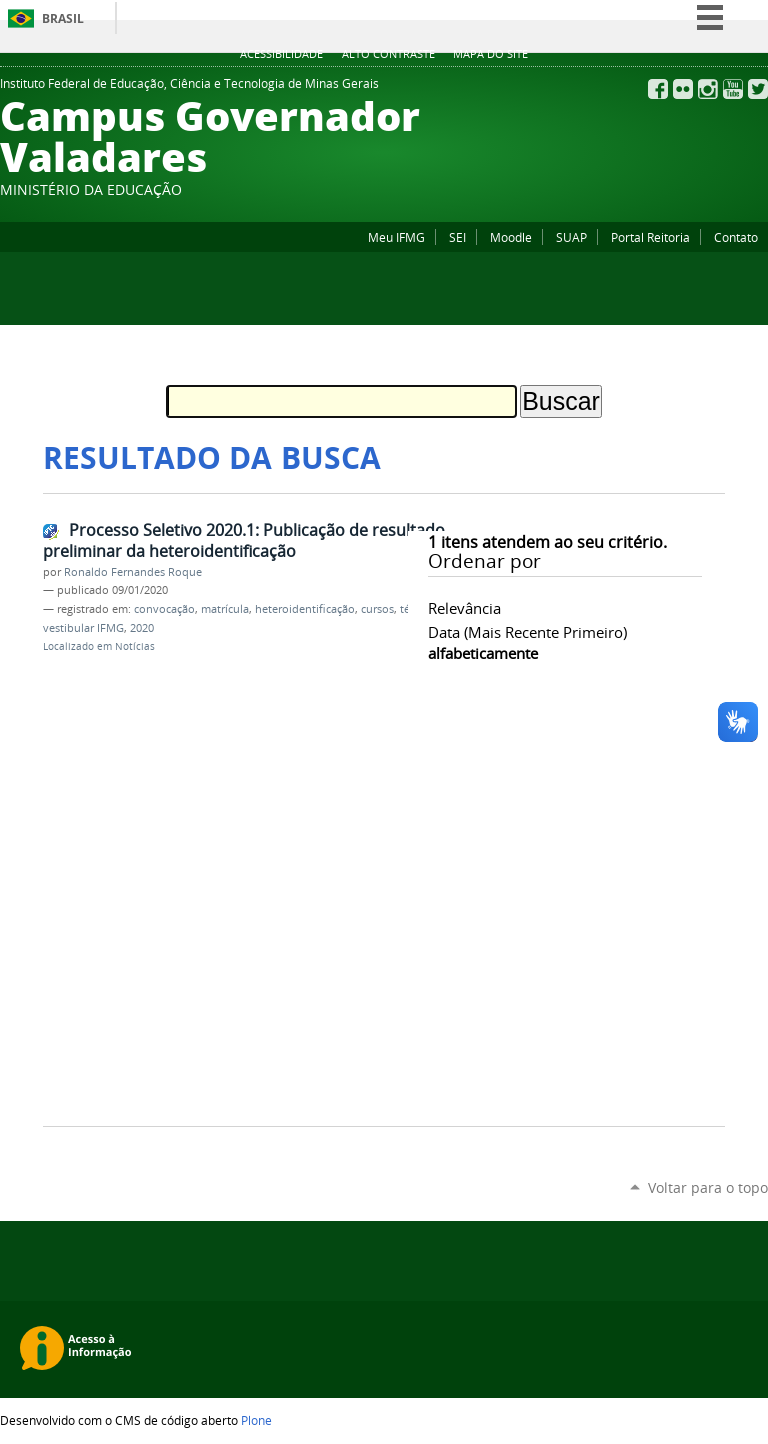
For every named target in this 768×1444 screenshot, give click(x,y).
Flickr (683, 89)
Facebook (658, 89)
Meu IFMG (396, 237)
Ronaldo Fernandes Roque (133, 572)
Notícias (135, 646)
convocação (164, 609)
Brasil (63, 18)
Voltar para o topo (708, 1187)
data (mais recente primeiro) (527, 632)
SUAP (571, 237)
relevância (464, 608)
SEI (457, 237)
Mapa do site (490, 54)
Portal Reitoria (650, 237)
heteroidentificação (305, 609)
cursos (377, 609)
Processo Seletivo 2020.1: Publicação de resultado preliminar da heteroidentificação (244, 540)
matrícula (225, 609)
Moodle (511, 237)
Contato (736, 237)
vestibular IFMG (83, 628)
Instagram (708, 89)
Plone (256, 1420)
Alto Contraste (388, 54)
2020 (142, 628)
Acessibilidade (281, 54)
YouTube (733, 89)
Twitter (758, 89)
